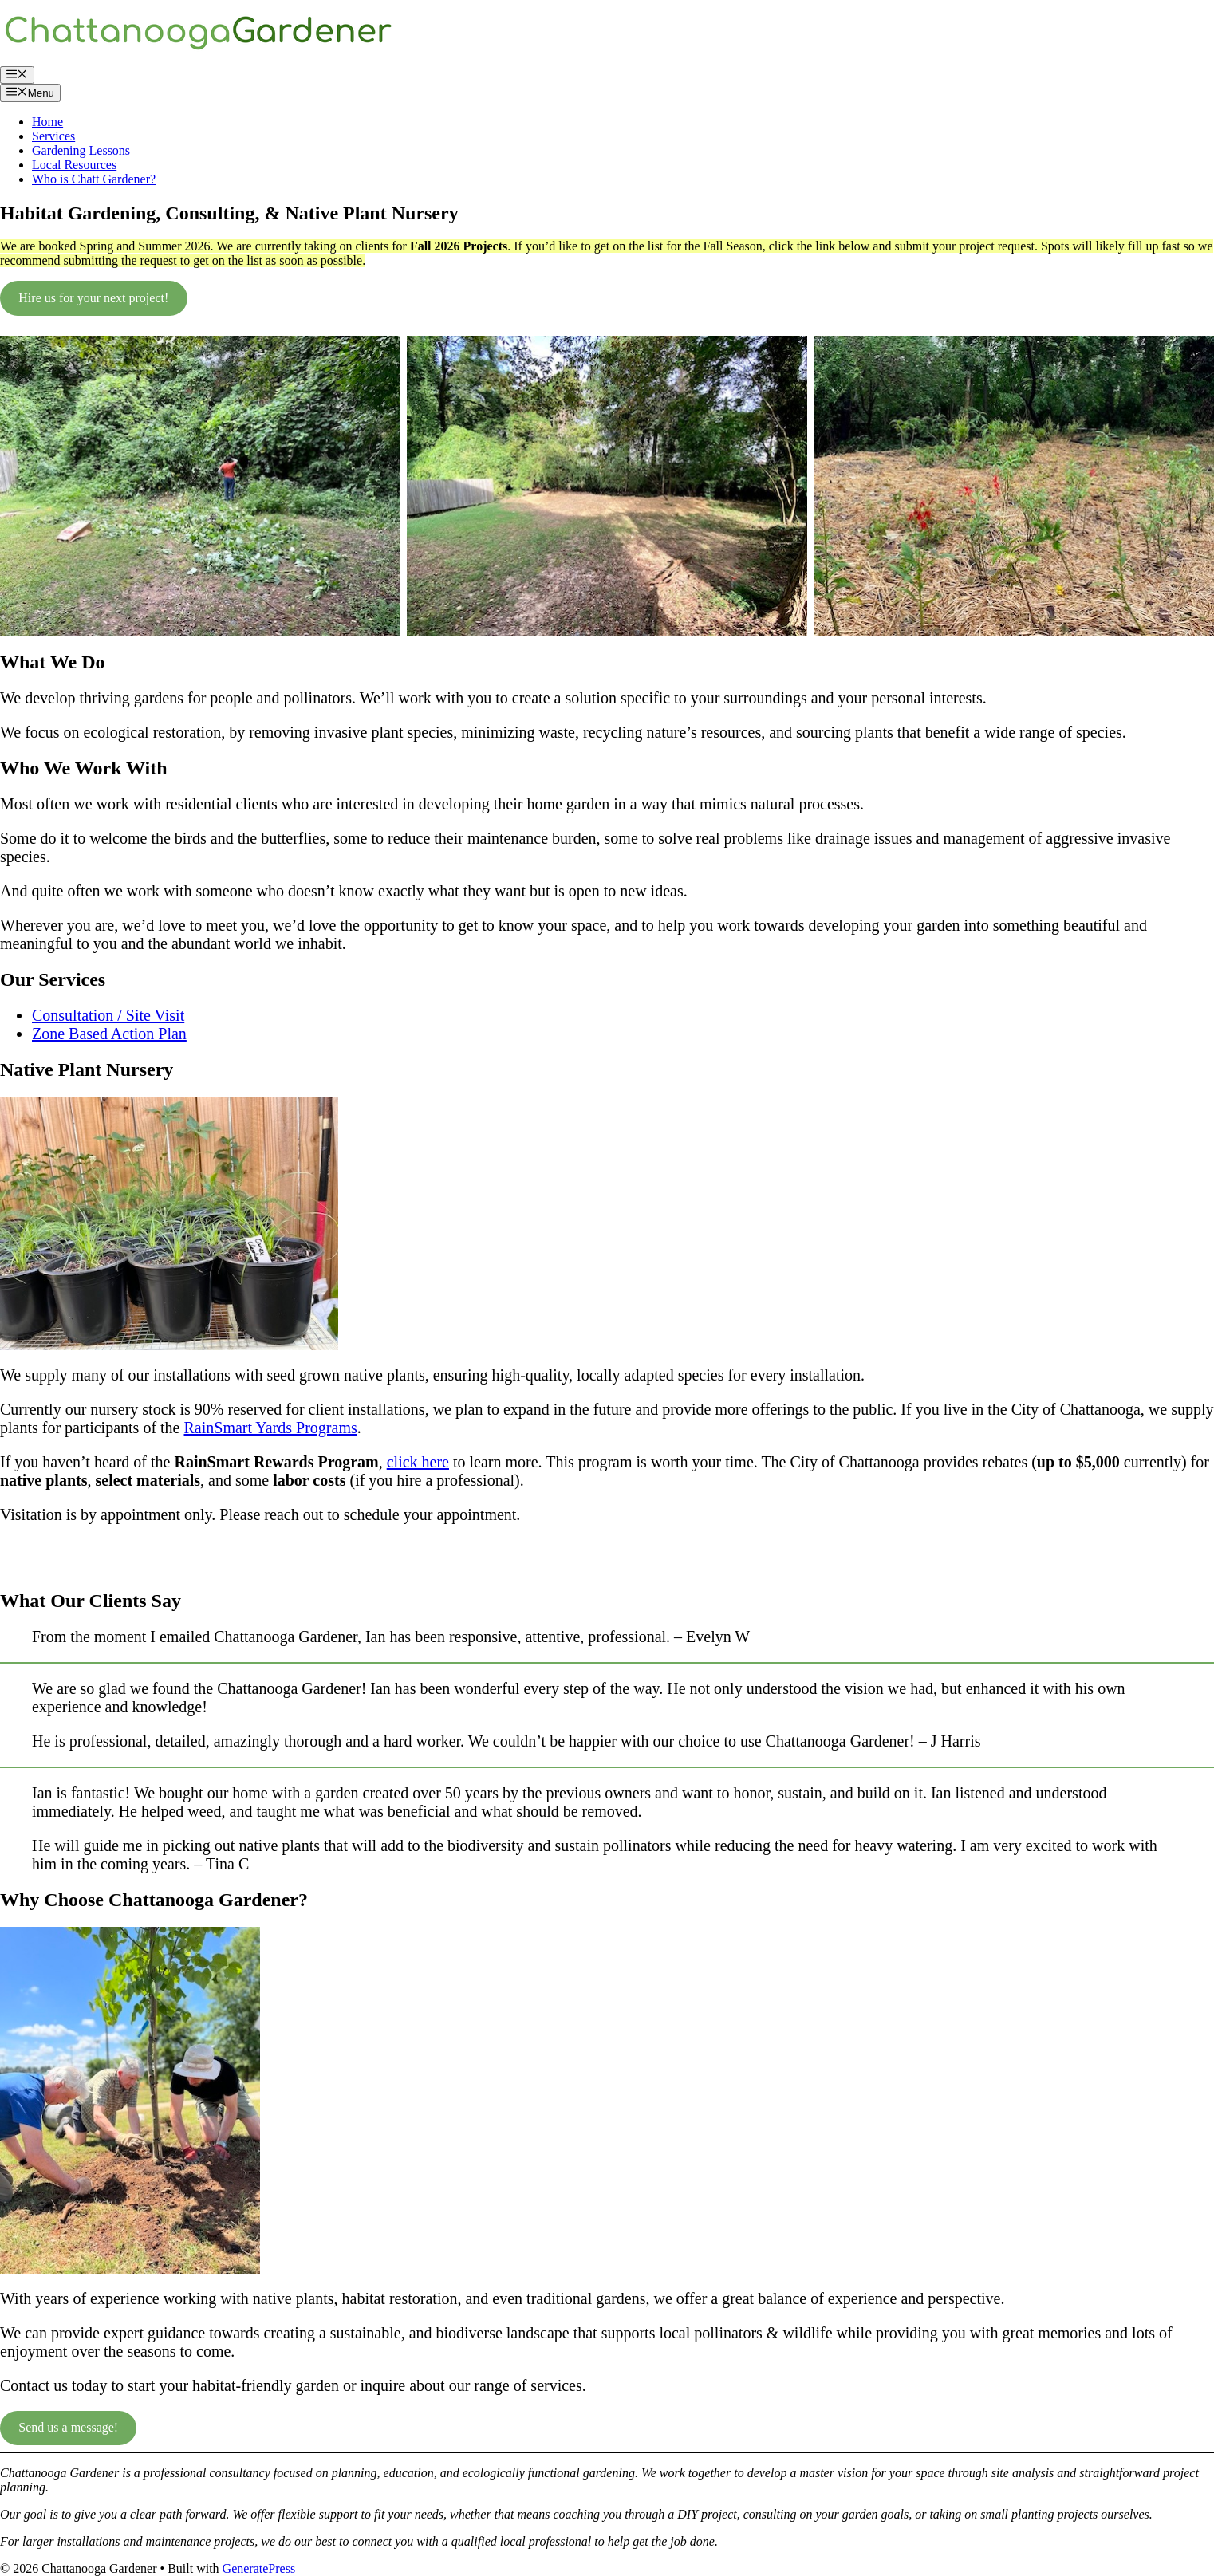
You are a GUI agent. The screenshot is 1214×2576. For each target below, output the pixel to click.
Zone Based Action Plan (109, 1033)
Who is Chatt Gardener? (94, 179)
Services (53, 136)
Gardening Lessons (81, 150)
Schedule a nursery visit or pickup (105, 1557)
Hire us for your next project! (93, 298)
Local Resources (74, 164)
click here (418, 1462)
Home (47, 121)
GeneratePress (259, 2568)
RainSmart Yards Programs (270, 1427)
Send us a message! (68, 2427)
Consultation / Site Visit (108, 1015)
